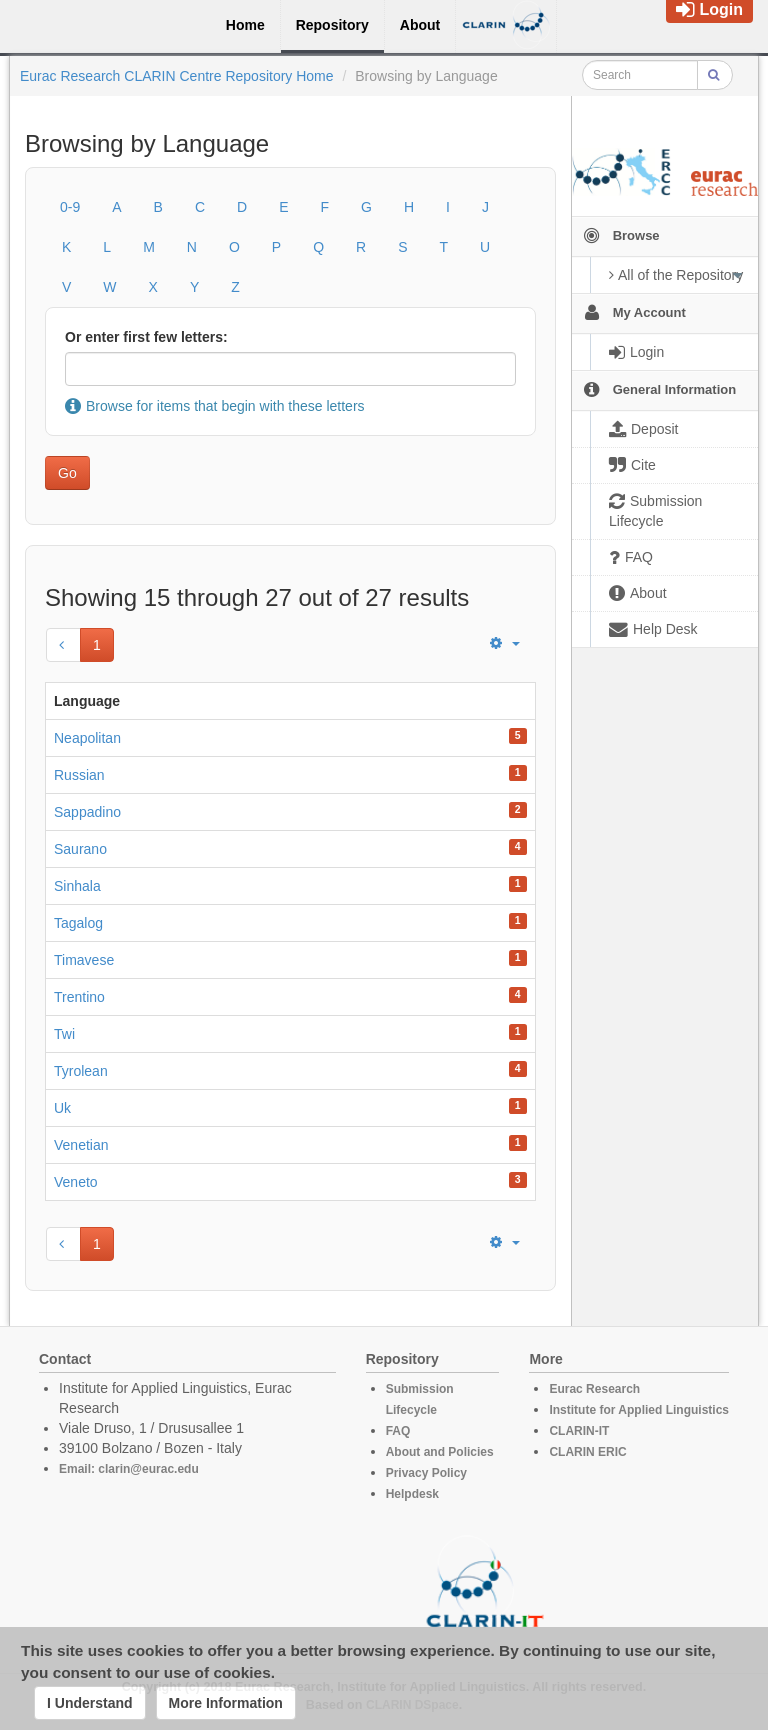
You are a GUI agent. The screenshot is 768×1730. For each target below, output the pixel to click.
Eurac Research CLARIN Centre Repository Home (177, 76)
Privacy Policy (426, 1473)
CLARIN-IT (579, 1431)
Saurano (80, 849)
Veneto (76, 1182)
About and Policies (440, 1452)
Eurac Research (594, 1389)
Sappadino (87, 812)
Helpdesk (412, 1494)
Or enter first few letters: (146, 337)
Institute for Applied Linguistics (639, 1410)
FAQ (398, 1431)
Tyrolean (81, 1071)
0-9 (70, 207)
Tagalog (78, 923)
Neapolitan (87, 738)
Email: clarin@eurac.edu (129, 1469)
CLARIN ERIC (587, 1452)
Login (709, 9)
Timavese (84, 960)
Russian (79, 775)
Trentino (79, 997)
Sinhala (77, 886)
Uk (62, 1108)
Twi (64, 1034)
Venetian (81, 1145)
